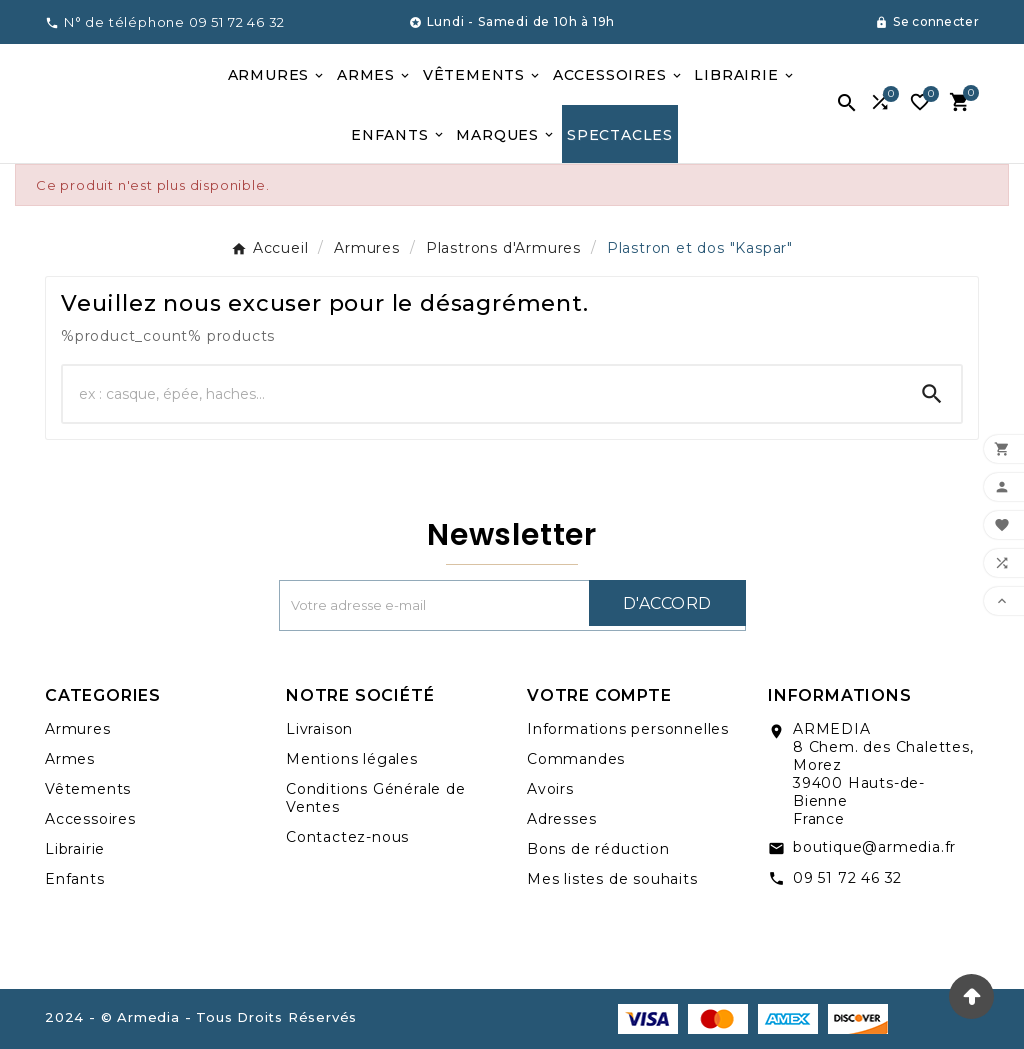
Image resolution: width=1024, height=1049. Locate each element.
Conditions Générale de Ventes (376, 798)
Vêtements (88, 789)
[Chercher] (483, 394)
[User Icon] (927, 22)
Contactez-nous (347, 837)
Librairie (75, 849)
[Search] (932, 394)
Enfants (75, 879)
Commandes (576, 759)
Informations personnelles (628, 729)
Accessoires (90, 819)
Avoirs (550, 789)
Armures (78, 729)
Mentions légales (352, 759)
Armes (70, 759)
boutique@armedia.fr (874, 847)
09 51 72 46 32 (847, 878)
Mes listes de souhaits (612, 879)
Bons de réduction (598, 849)
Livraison (319, 729)
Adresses (561, 819)
